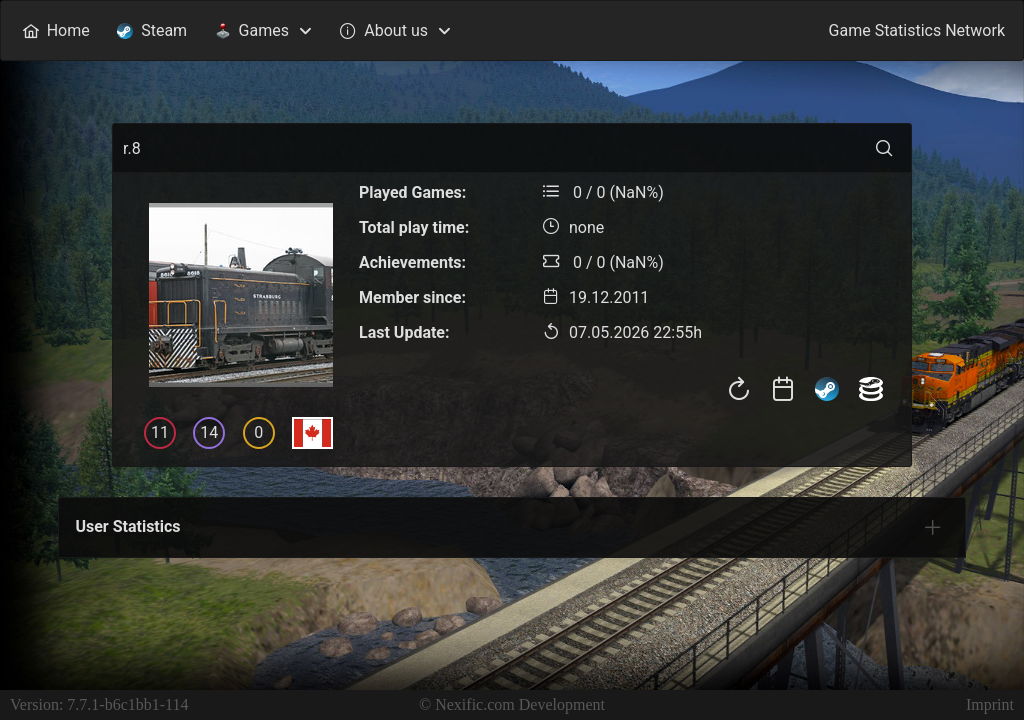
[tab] (933, 527)
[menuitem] (56, 30)
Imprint (990, 704)
